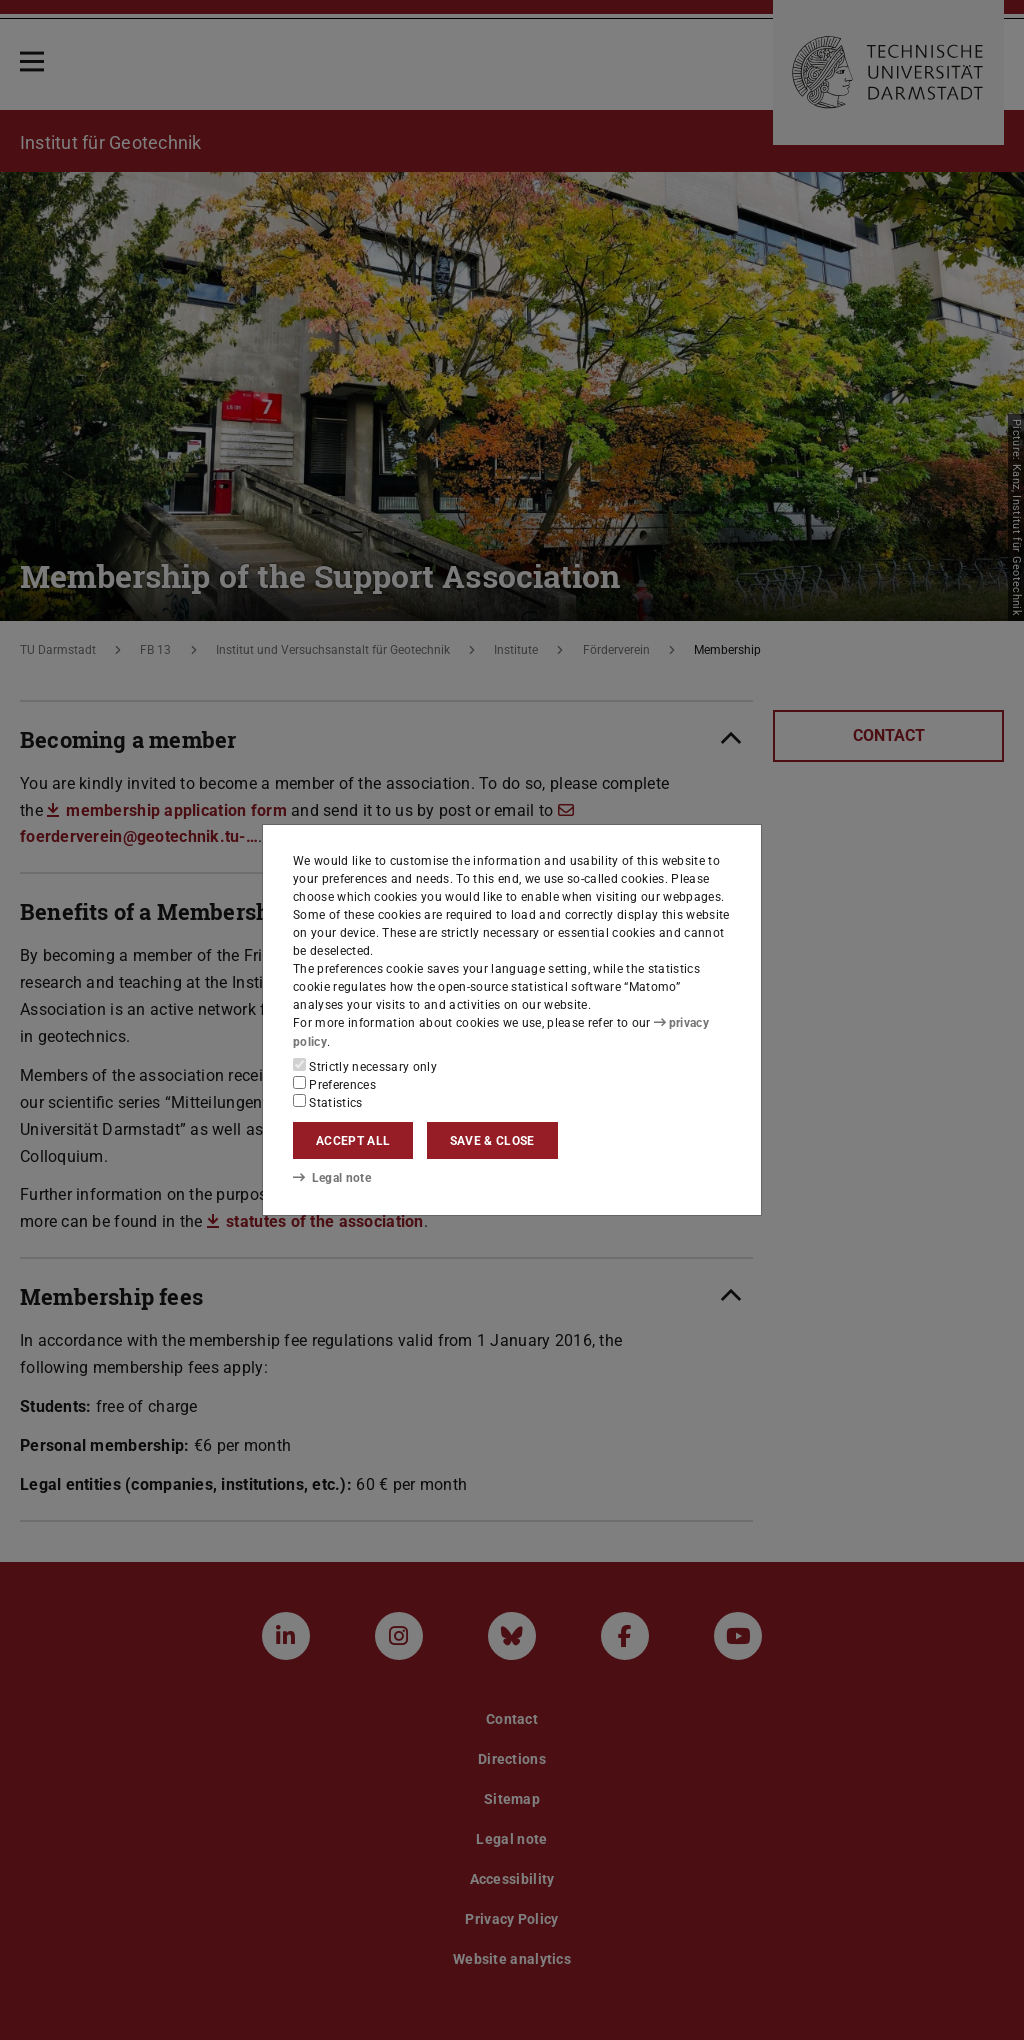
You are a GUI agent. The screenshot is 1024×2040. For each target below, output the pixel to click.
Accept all (353, 1141)
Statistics (328, 1102)
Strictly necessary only (365, 1066)
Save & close (492, 1141)
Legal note (332, 1178)
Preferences (334, 1084)
